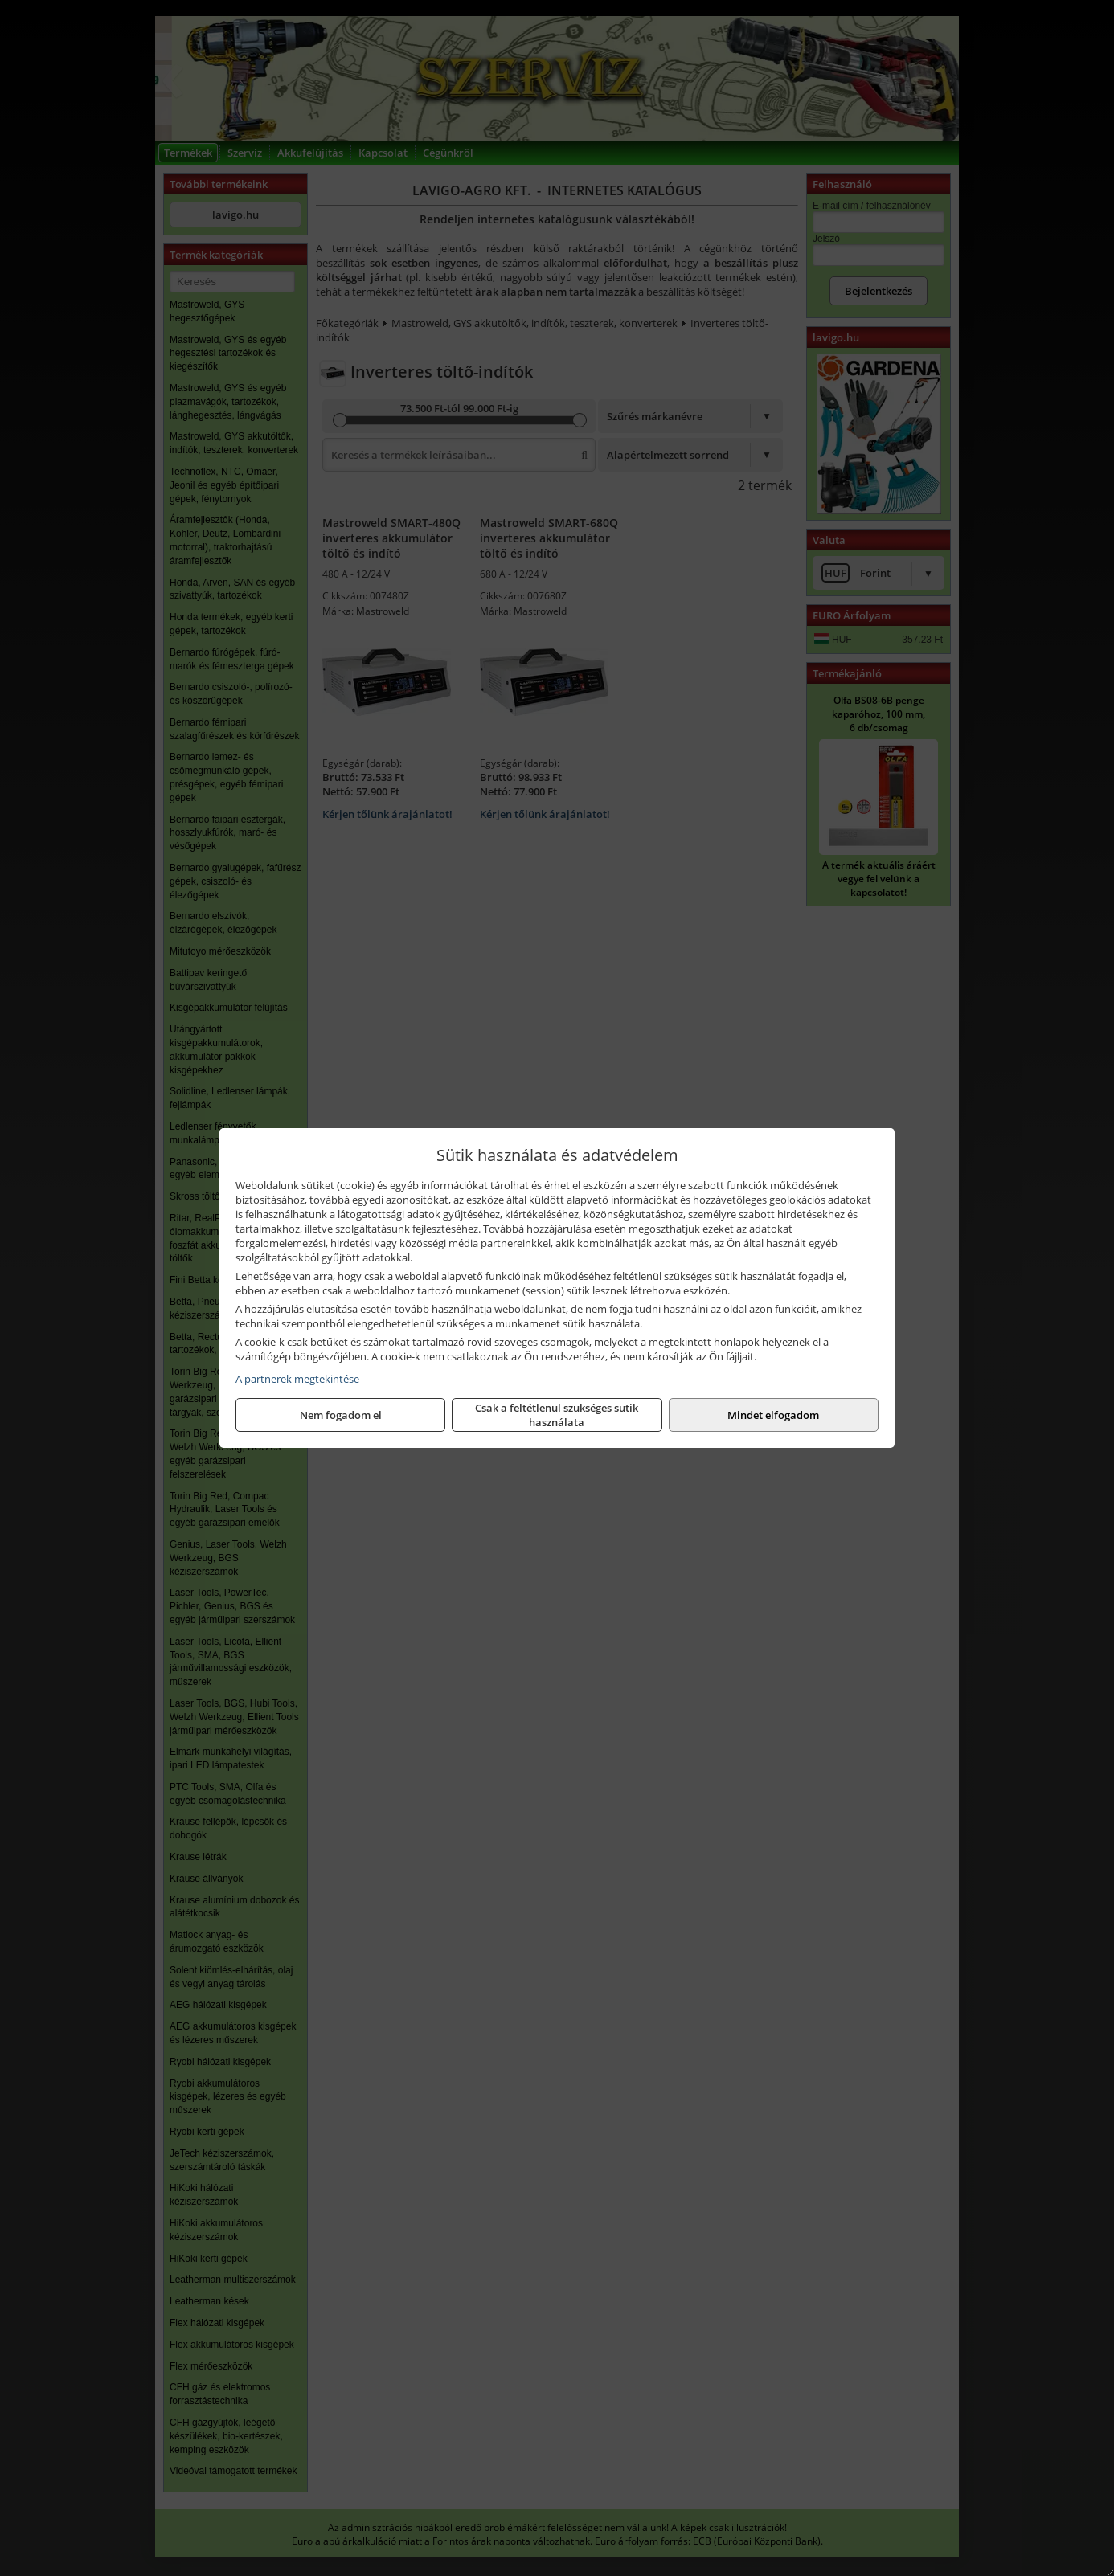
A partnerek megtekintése (297, 1379)
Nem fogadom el (341, 1415)
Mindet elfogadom (773, 1415)
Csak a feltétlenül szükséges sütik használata (556, 1414)
